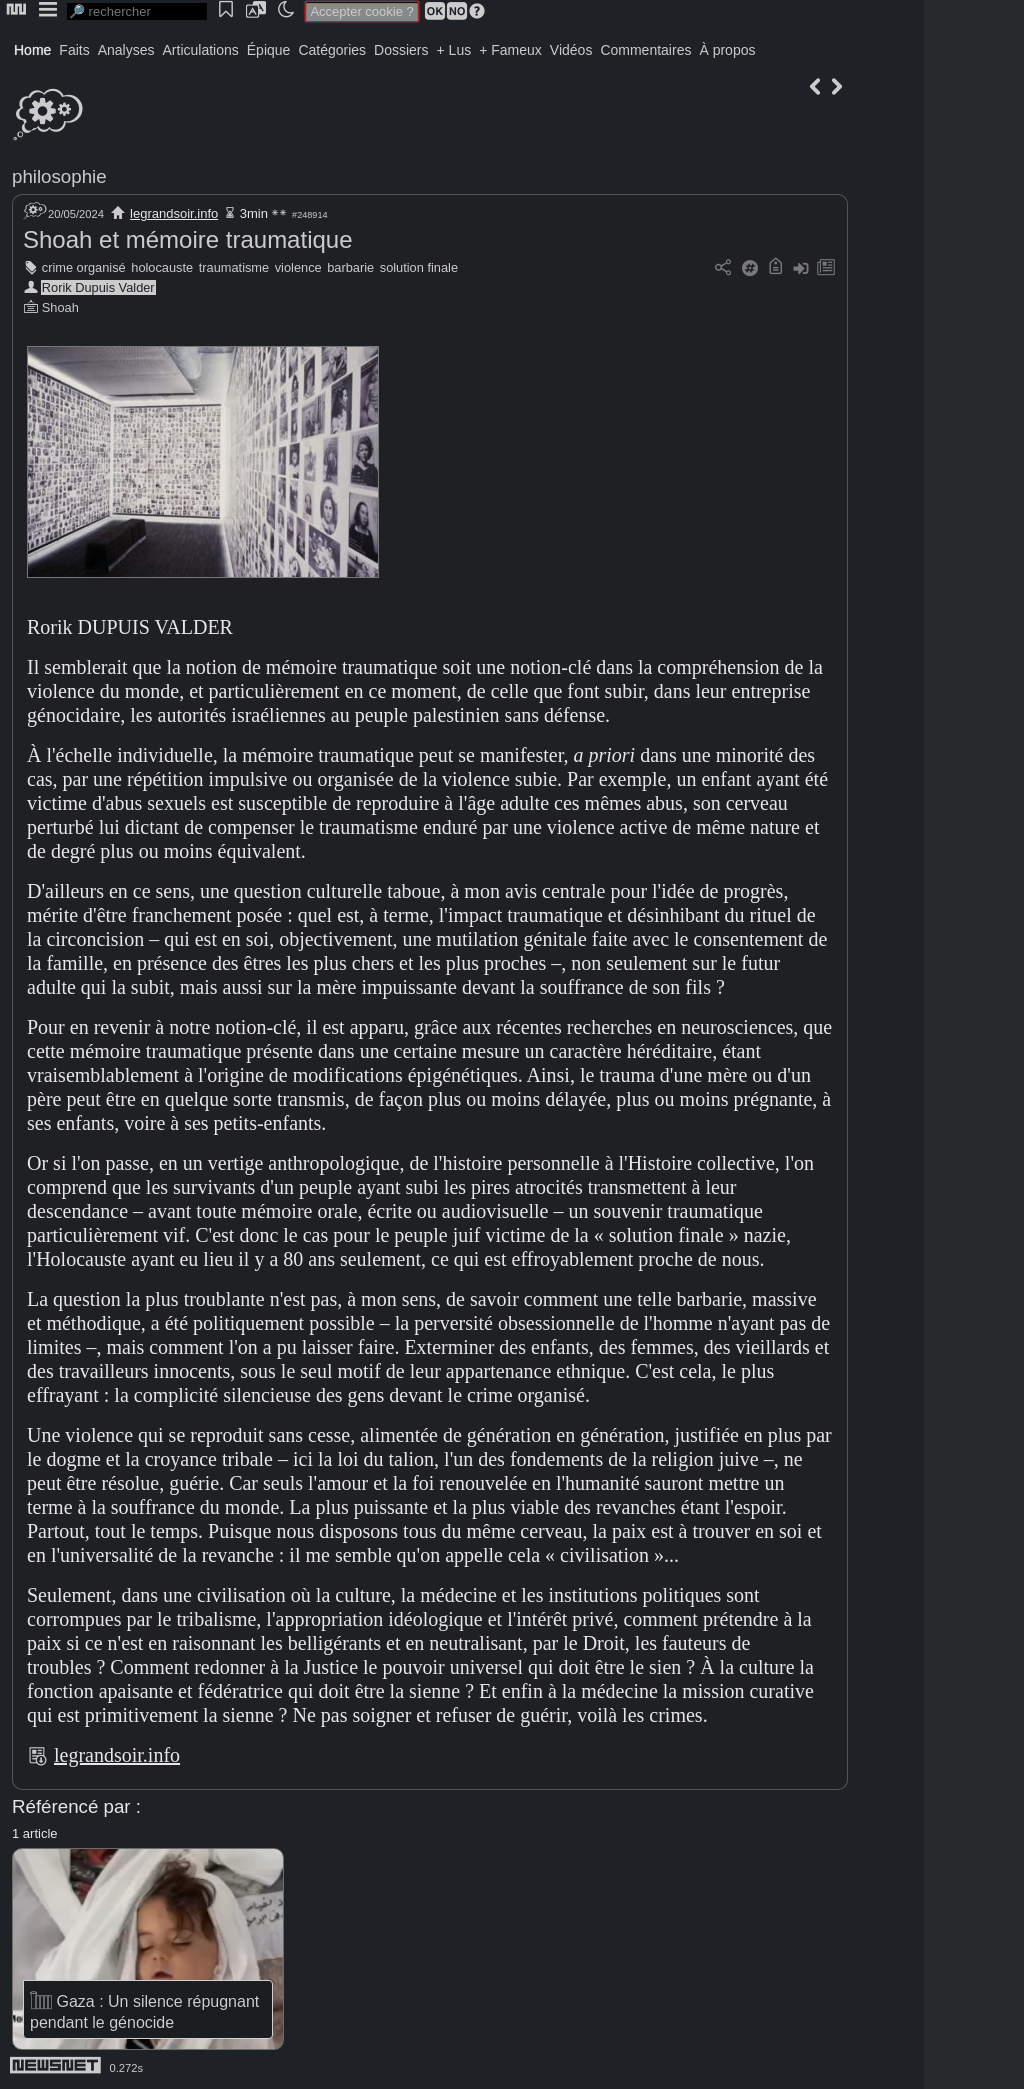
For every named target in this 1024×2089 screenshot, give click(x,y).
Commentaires (645, 50)
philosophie (59, 176)
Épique (269, 50)
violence (298, 267)
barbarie (350, 267)
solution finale (419, 267)
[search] (137, 11)
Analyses (126, 50)
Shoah (60, 307)
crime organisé (84, 267)
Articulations (201, 50)
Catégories (332, 50)
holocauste (162, 267)
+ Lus (454, 50)
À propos (727, 50)
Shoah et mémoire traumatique (188, 239)
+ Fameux (510, 50)
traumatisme (234, 267)
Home (32, 50)
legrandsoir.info (174, 213)
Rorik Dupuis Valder (98, 287)
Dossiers (401, 50)
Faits (74, 50)
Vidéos (571, 50)
